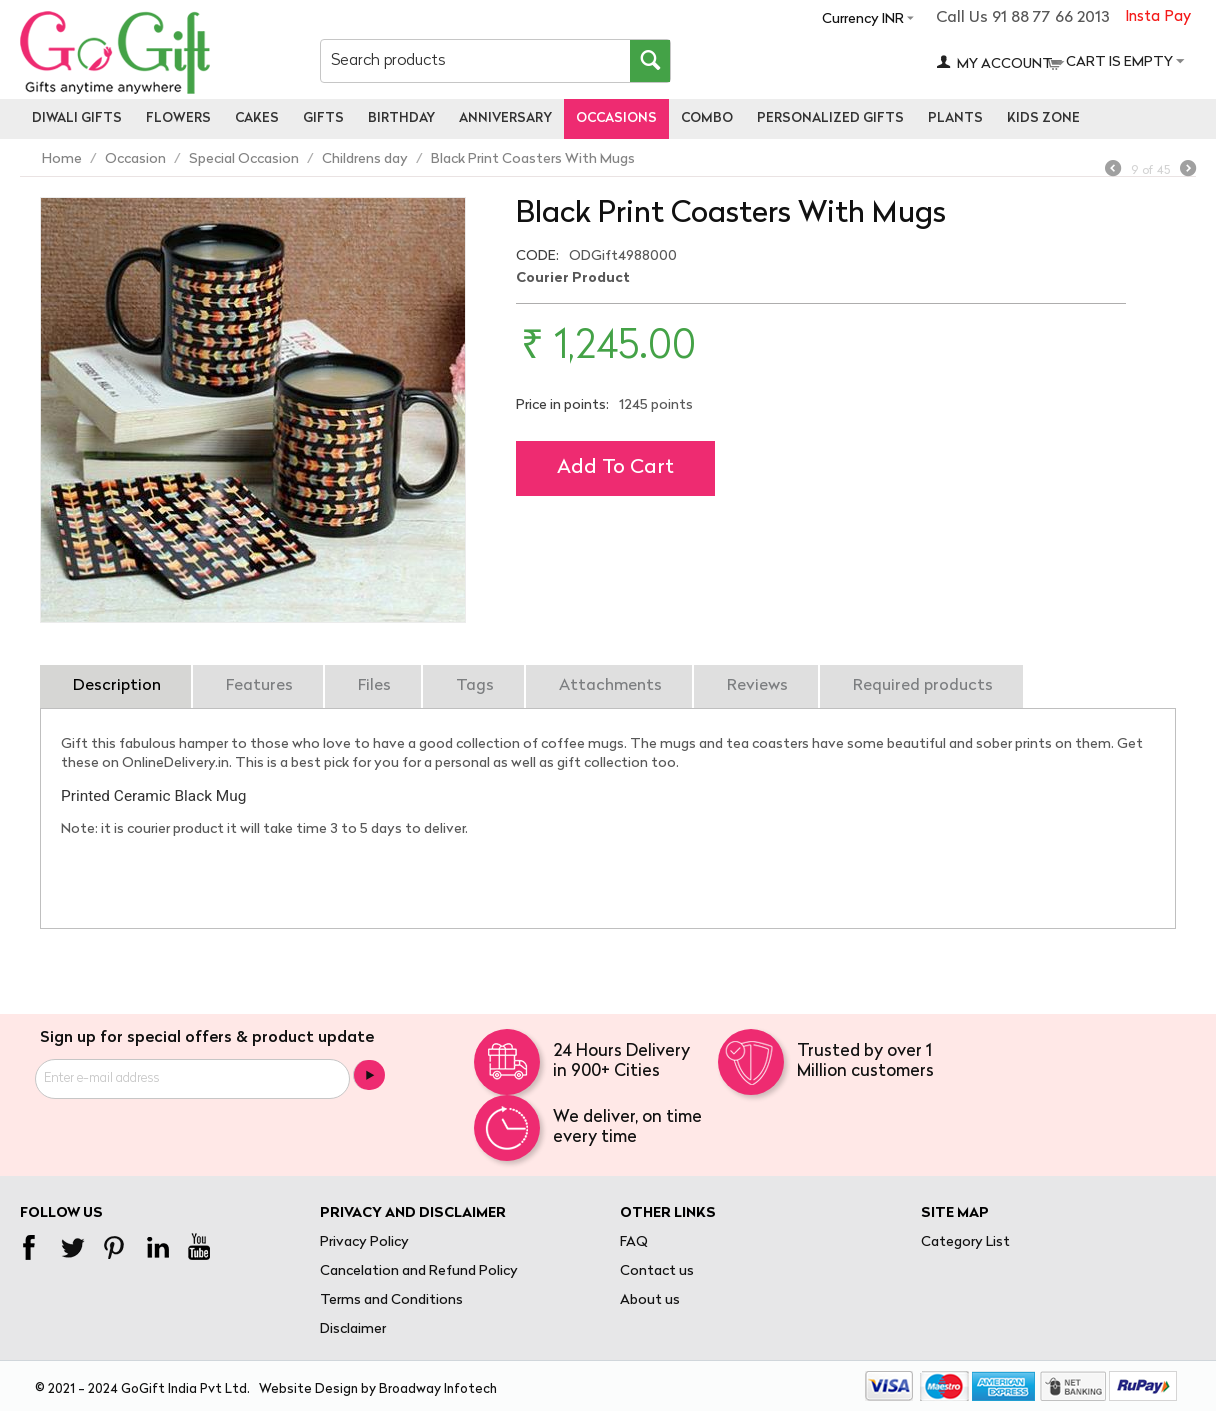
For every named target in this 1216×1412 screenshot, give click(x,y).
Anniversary (505, 118)
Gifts (323, 118)
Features (259, 686)
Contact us (657, 1271)
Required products (923, 686)
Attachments (610, 686)
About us (650, 1300)
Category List (965, 1242)
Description (117, 686)
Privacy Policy (364, 1242)
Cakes (257, 118)
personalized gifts (830, 118)
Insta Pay (1158, 17)
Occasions (616, 118)
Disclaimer (353, 1329)
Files (374, 686)
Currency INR (863, 19)
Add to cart (615, 468)
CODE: (537, 256)
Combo (707, 118)
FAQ (634, 1242)
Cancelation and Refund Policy (419, 1271)
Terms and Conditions (391, 1300)
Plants (955, 118)
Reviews (757, 686)
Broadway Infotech (438, 1389)
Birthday (401, 118)
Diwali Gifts (77, 118)
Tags (475, 686)
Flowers (178, 118)
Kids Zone (1043, 118)
